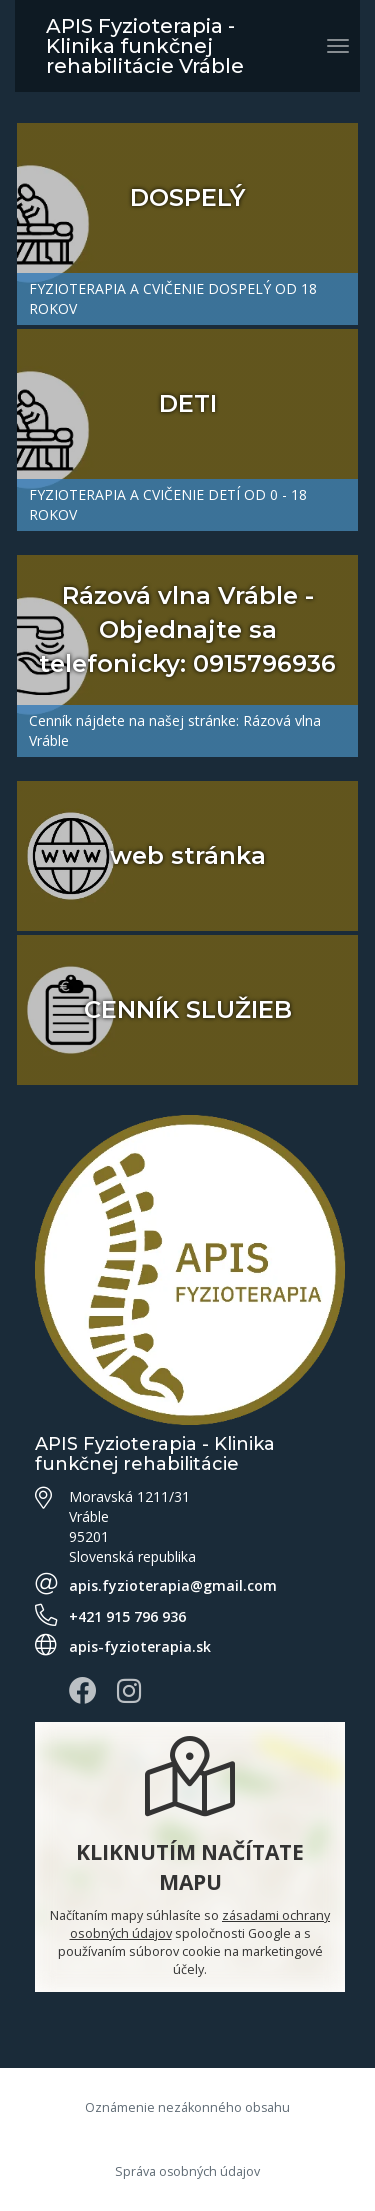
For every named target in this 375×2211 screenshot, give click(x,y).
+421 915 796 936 (127, 1616)
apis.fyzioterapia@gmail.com (173, 1585)
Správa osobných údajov (187, 2171)
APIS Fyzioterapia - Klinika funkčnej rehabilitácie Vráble (145, 46)
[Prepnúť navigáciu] (338, 46)
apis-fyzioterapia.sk (140, 1646)
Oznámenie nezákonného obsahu (187, 2107)
